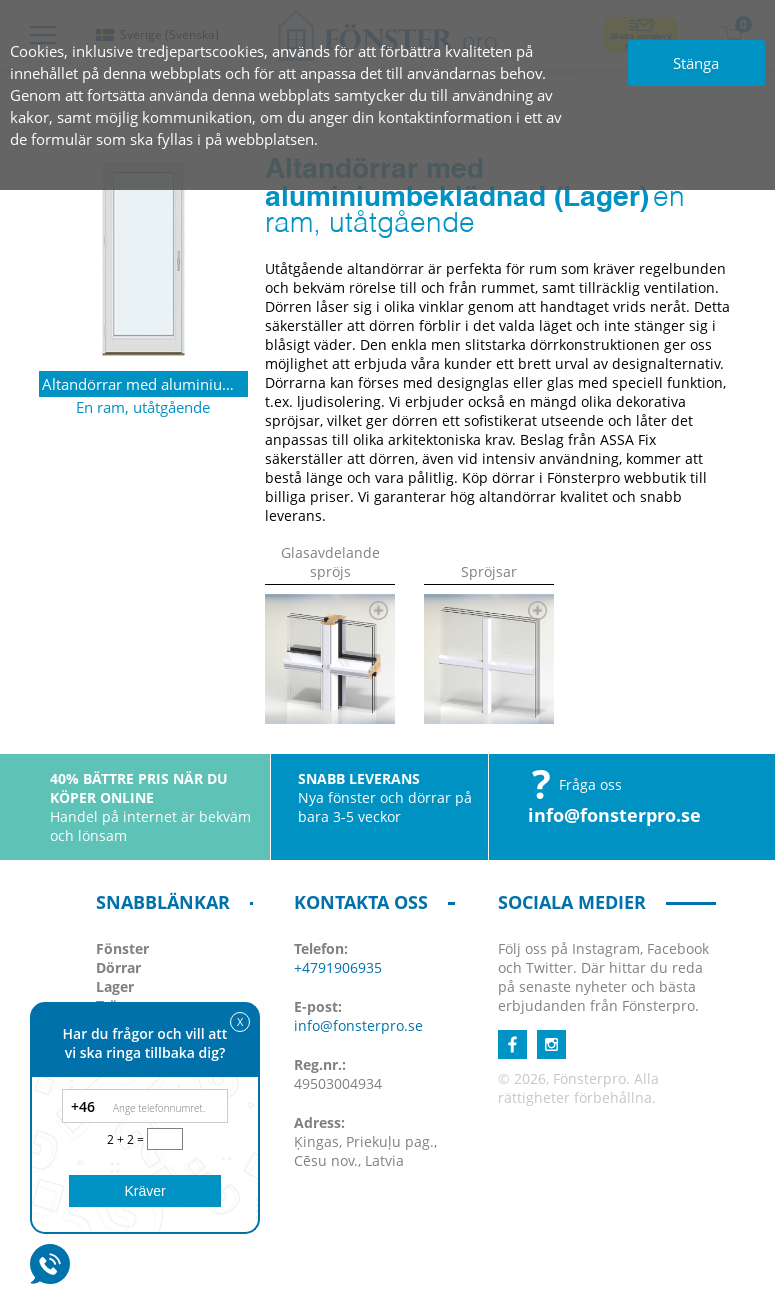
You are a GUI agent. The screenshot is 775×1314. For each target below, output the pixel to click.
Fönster (122, 948)
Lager (115, 986)
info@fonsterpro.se (614, 815)
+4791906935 (338, 967)
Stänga (696, 63)
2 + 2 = (127, 1139)
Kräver (144, 1191)
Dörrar (118, 967)
